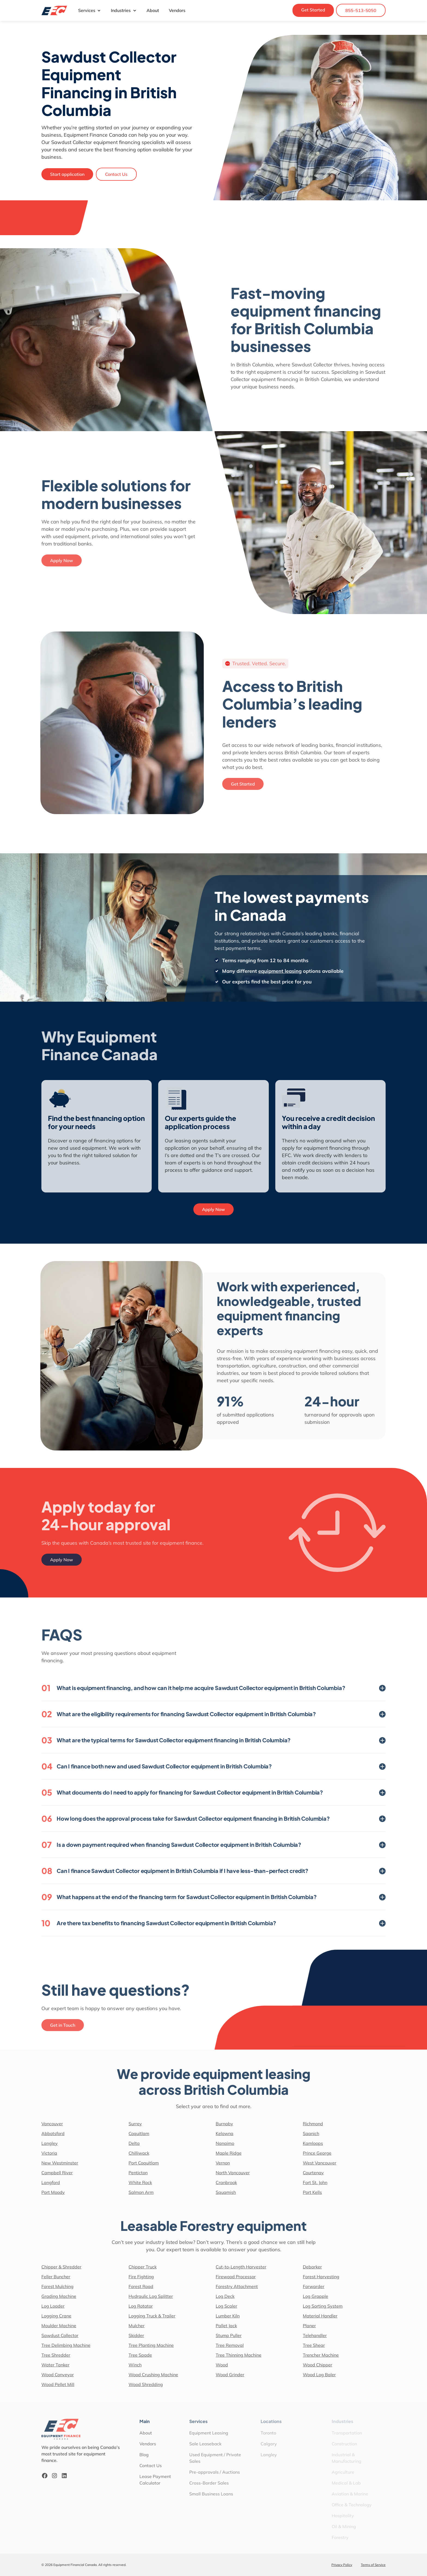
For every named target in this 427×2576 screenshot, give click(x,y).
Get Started (313, 10)
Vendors (177, 10)
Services (89, 10)
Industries (123, 10)
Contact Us (116, 174)
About (153, 10)
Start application (67, 174)
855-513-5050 (360, 10)
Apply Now (213, 1209)
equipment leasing (296, 971)
